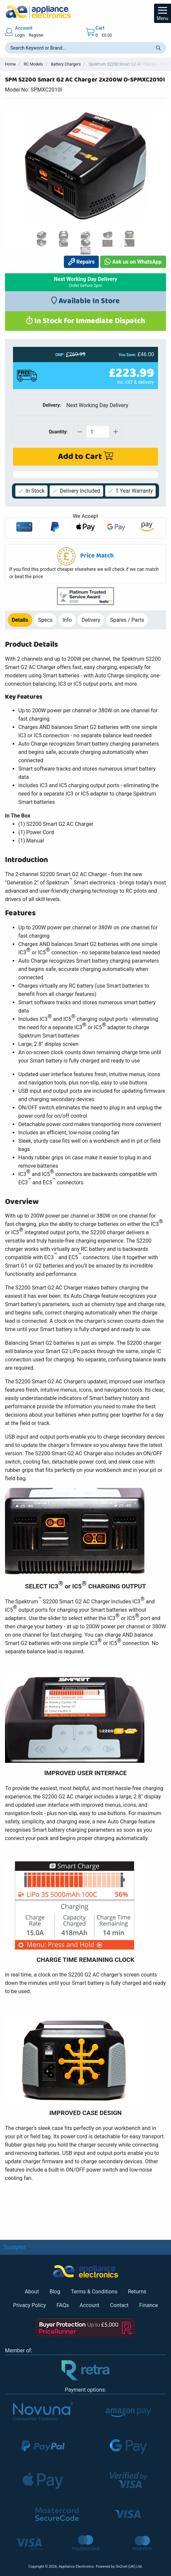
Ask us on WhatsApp (133, 262)
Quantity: (58, 432)
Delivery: (52, 405)
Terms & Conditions (94, 2291)
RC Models (33, 64)
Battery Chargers (66, 64)
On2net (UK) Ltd (128, 2566)
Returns (137, 2291)
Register (36, 35)
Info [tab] (67, 620)
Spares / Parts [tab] (127, 620)
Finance (148, 2305)
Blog (55, 2291)
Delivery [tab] (91, 620)
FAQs (63, 2305)
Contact (119, 2305)
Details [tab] (20, 620)
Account (89, 2305)
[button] (85, 563)
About (32, 2291)
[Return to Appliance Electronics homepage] (85, 12)
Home (10, 64)
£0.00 (107, 35)
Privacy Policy (29, 2305)
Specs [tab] (45, 620)
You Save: (127, 355)
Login (20, 35)
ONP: (60, 355)
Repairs (81, 262)
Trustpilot (14, 2247)
